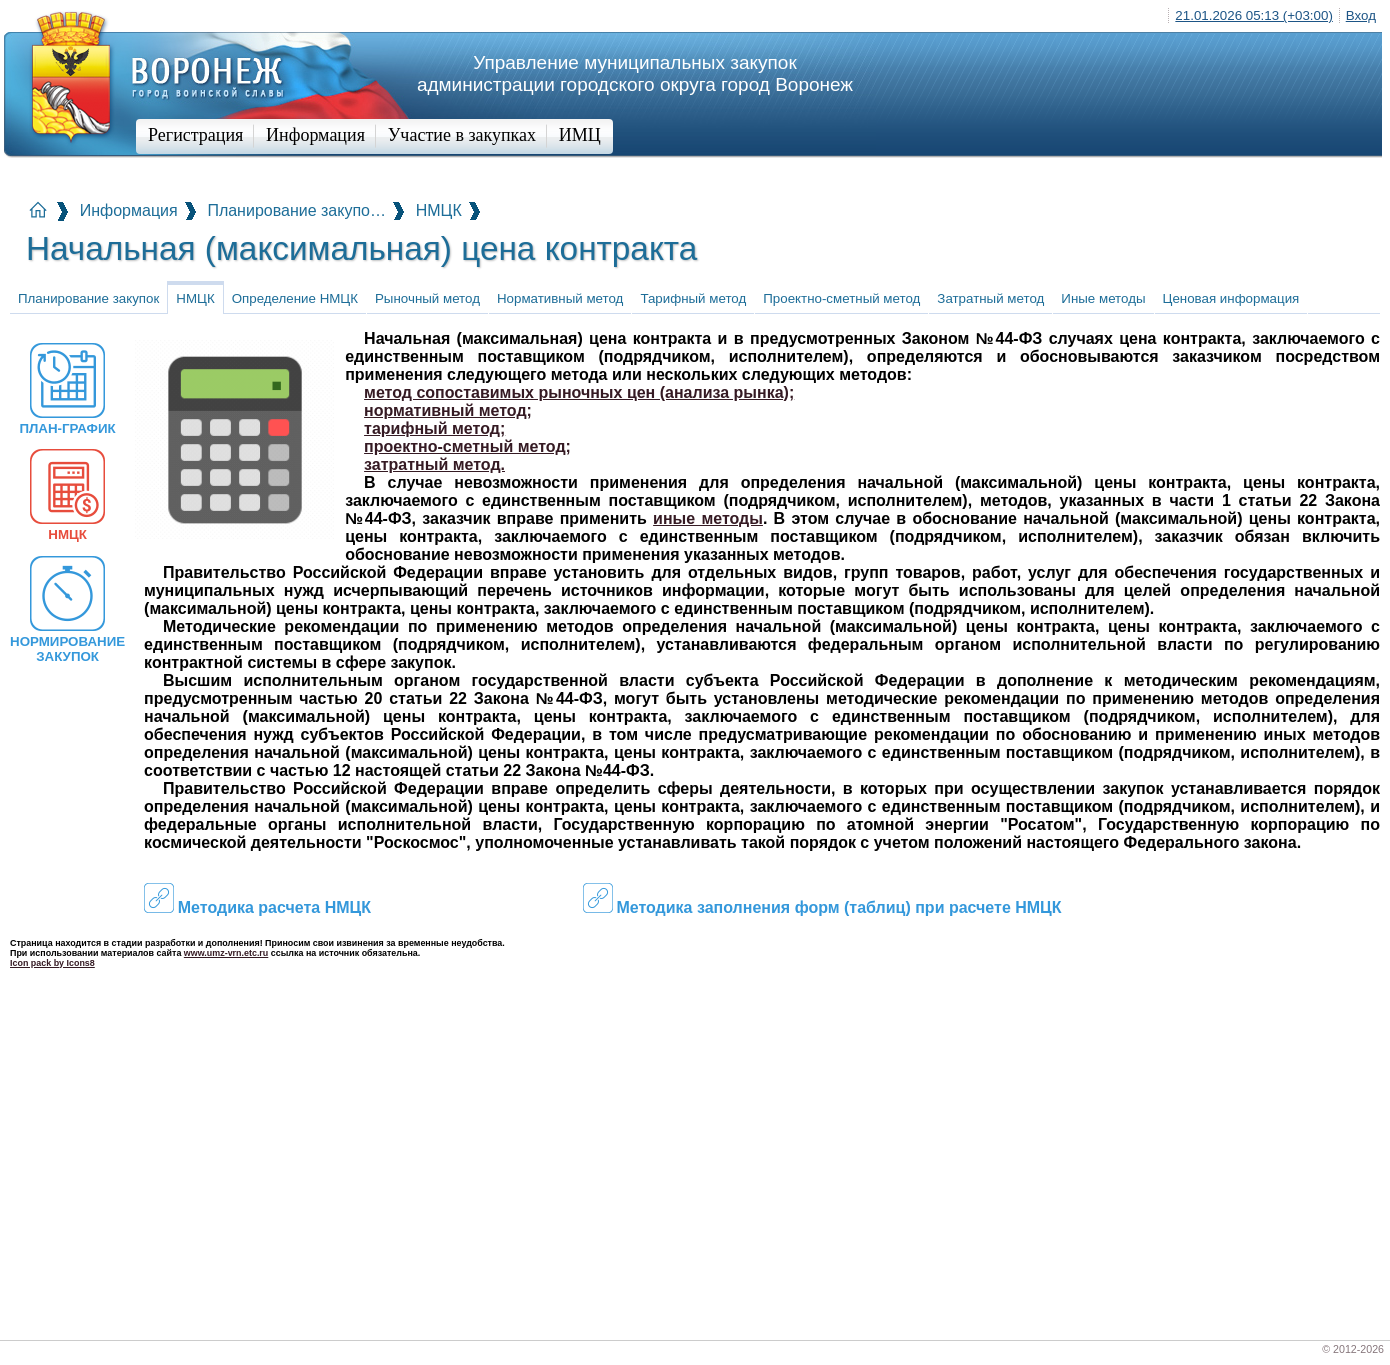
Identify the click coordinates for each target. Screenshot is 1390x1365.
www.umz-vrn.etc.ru (226, 953)
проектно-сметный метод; (467, 446)
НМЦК (439, 210)
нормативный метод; (448, 410)
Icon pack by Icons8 (52, 963)
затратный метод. (434, 464)
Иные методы (1103, 298)
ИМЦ (580, 135)
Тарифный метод (693, 298)
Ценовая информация (1231, 298)
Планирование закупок (88, 298)
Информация (315, 135)
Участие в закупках (462, 135)
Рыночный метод (427, 298)
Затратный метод (990, 298)
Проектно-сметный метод (841, 298)
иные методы (708, 518)
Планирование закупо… (296, 210)
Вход (1361, 15)
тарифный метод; (434, 428)
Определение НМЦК (295, 298)
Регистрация (195, 135)
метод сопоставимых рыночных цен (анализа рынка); (579, 392)
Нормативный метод (560, 298)
